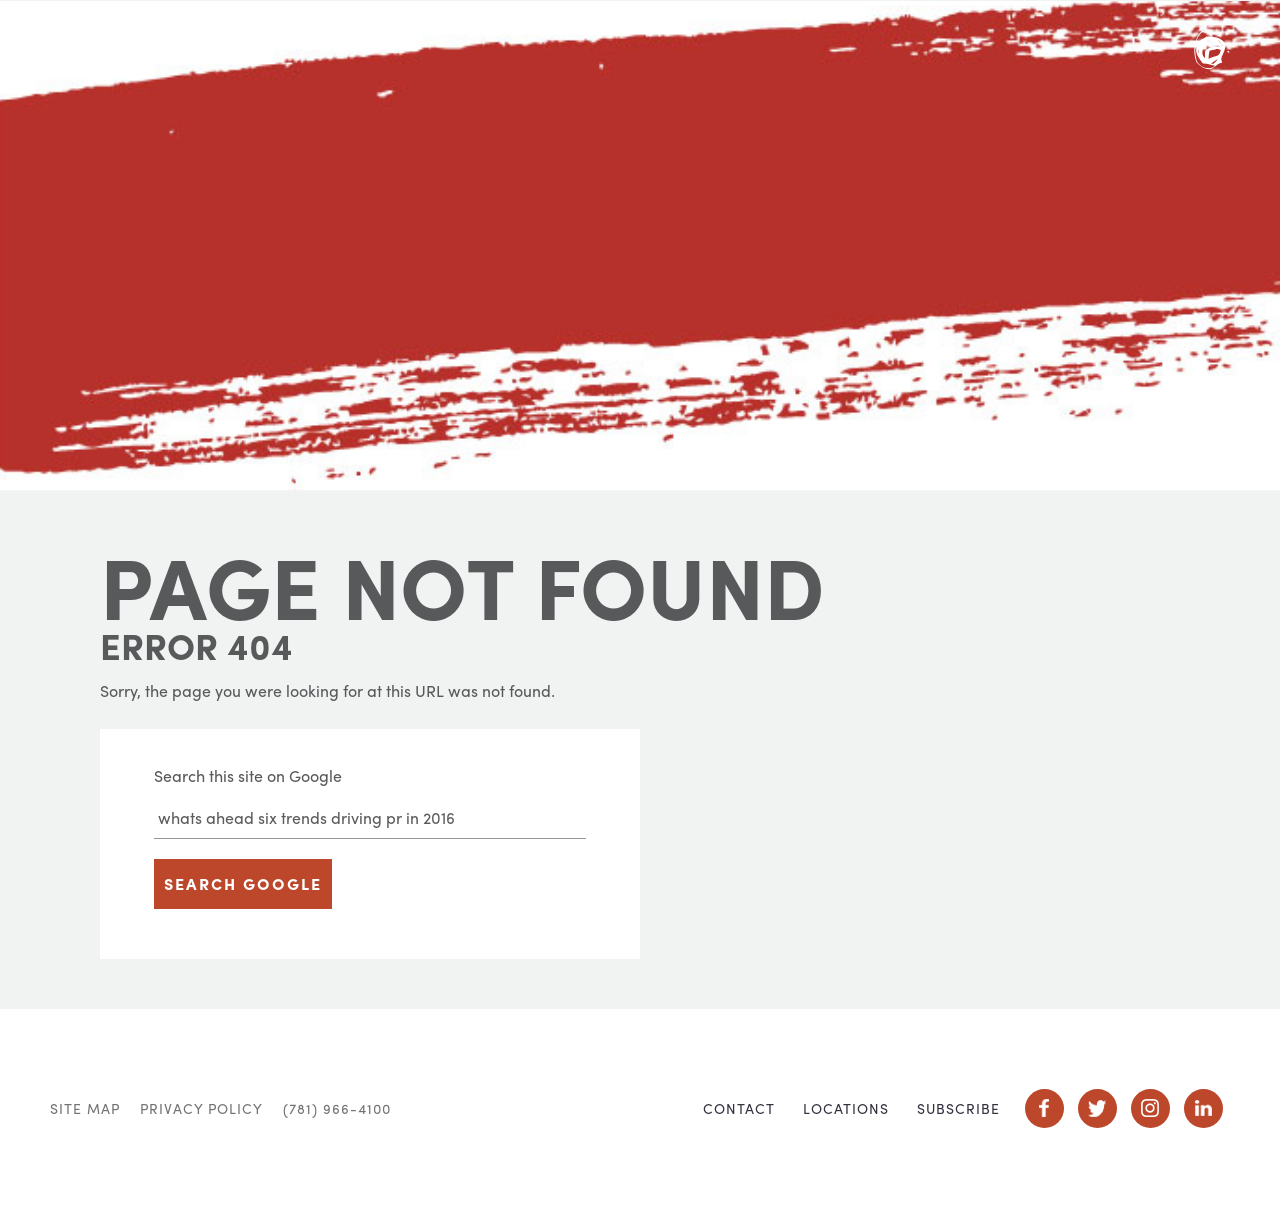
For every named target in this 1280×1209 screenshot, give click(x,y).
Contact (739, 1108)
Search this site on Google (248, 775)
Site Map (85, 1108)
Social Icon (1044, 1108)
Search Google (243, 883)
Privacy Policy (201, 1108)
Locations (846, 1108)
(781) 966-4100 (337, 1108)
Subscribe (958, 1108)
